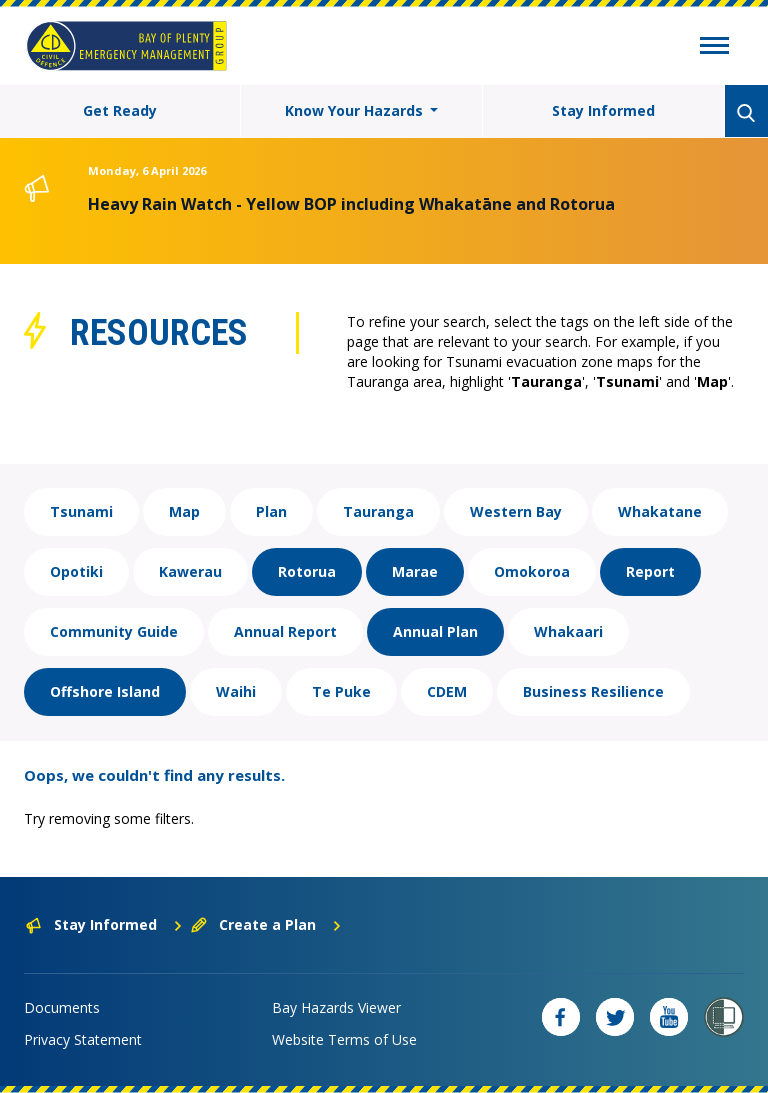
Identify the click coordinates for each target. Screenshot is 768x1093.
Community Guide (114, 631)
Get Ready (120, 110)
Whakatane (660, 511)
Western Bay (516, 511)
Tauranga (378, 511)
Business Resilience (593, 691)
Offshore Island (105, 691)
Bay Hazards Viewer (336, 1007)
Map (184, 511)
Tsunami (81, 511)
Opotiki (76, 571)
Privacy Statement (83, 1039)
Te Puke (341, 691)
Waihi (236, 691)
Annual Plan (435, 631)
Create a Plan (266, 924)
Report (650, 571)
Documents (62, 1007)
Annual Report (285, 631)
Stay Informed (603, 110)
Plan (271, 511)
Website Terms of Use (344, 1039)
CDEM (447, 691)
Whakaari (568, 631)
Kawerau (190, 571)
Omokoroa (532, 571)
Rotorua (307, 571)
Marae (415, 571)
